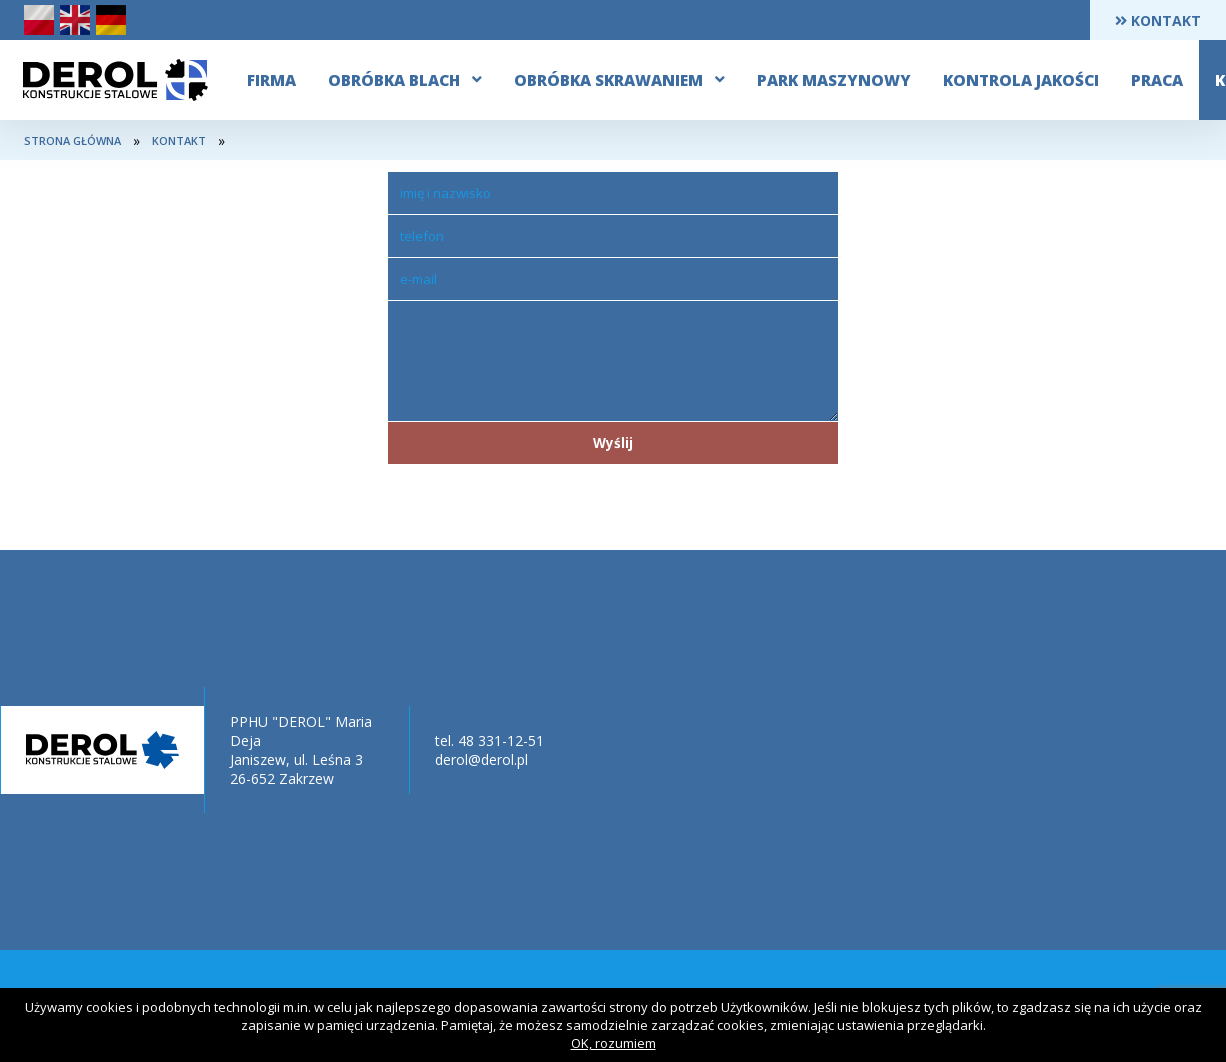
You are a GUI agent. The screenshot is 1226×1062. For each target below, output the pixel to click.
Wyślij (613, 443)
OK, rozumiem (613, 1043)
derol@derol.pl (481, 759)
